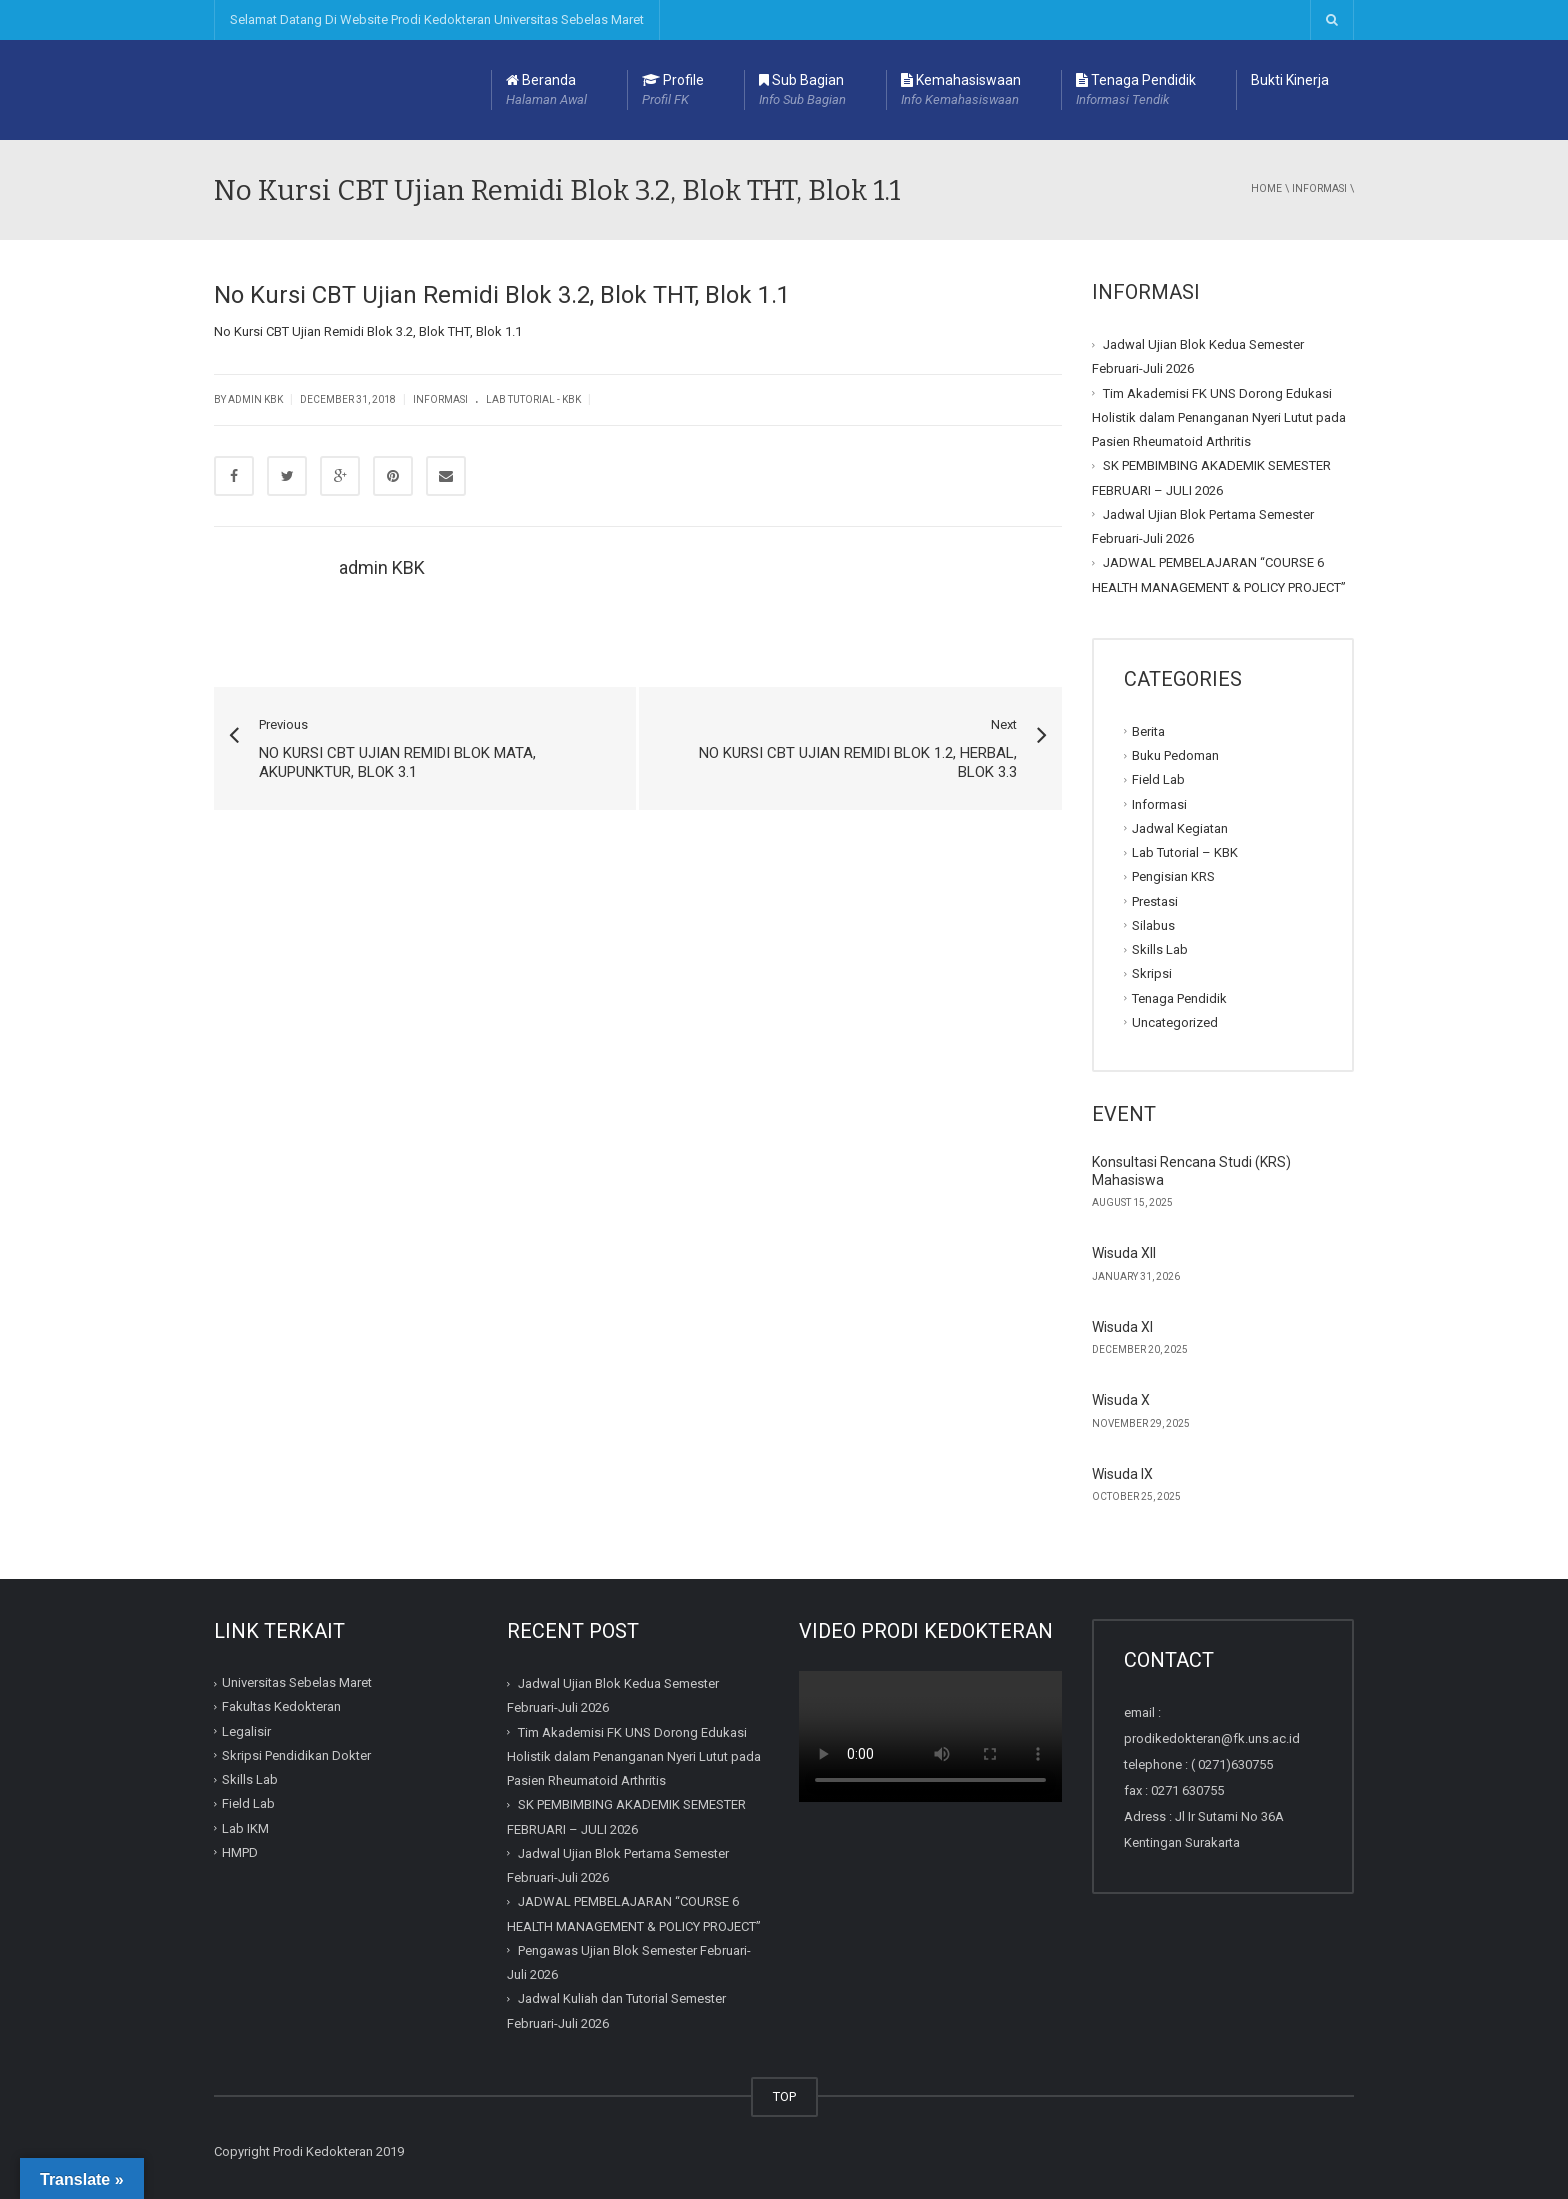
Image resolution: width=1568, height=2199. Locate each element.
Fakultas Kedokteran (281, 1706)
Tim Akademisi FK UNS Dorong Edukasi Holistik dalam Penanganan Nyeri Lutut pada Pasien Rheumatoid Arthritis (1219, 417)
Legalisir (246, 1731)
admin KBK (382, 567)
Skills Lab (1160, 949)
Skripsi (1152, 973)
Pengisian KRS (1173, 876)
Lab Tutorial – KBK (1185, 852)
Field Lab (1158, 779)
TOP (784, 2096)
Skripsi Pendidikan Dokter (296, 1755)
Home (1266, 188)
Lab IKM (245, 1828)
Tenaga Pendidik (1136, 91)
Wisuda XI (1122, 1327)
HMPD (240, 1852)
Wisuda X (1121, 1400)
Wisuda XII (1124, 1253)
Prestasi (1155, 900)
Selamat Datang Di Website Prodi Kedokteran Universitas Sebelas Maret (437, 19)
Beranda (546, 91)
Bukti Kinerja (1290, 80)
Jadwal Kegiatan (1180, 828)
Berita (1148, 731)
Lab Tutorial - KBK (533, 399)
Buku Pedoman (1175, 755)
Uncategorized (1175, 1022)
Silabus (1153, 925)
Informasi (1319, 188)
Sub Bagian (802, 91)
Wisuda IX (1122, 1474)
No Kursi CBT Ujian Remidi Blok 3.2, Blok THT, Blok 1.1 (368, 331)
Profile (673, 91)
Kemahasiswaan (961, 91)
